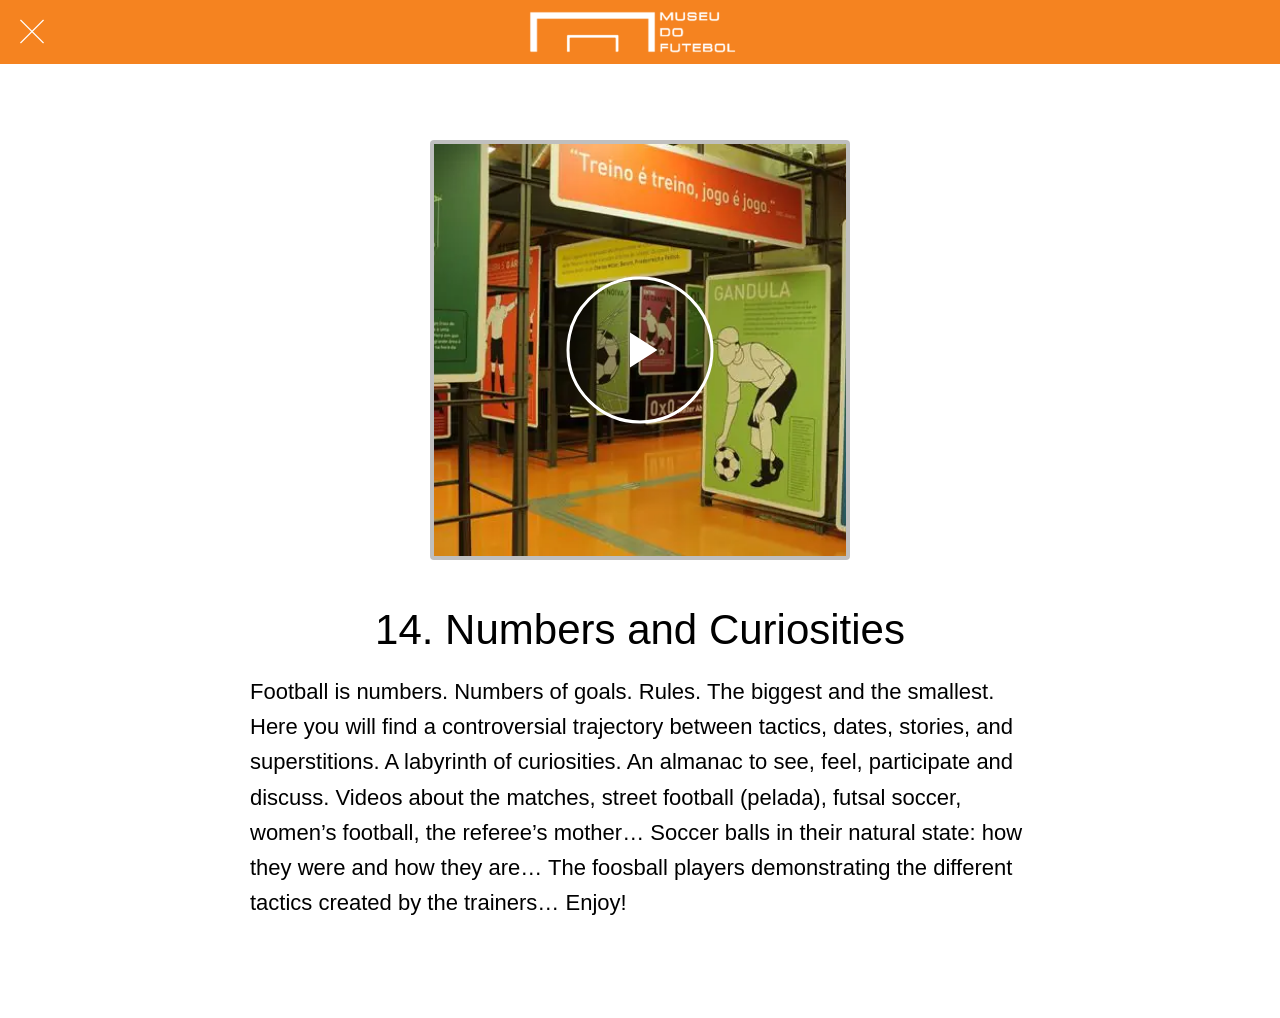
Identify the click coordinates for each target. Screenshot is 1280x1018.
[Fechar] (32, 32)
